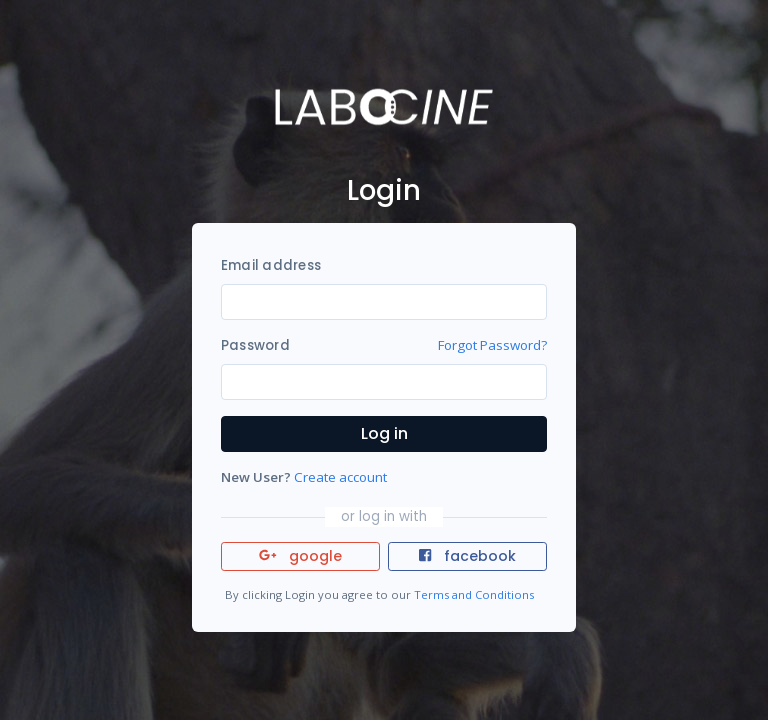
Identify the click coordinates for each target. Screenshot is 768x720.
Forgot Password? (492, 345)
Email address (271, 265)
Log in (384, 433)
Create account (340, 477)
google (300, 556)
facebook (467, 556)
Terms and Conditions (474, 594)
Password (255, 345)
